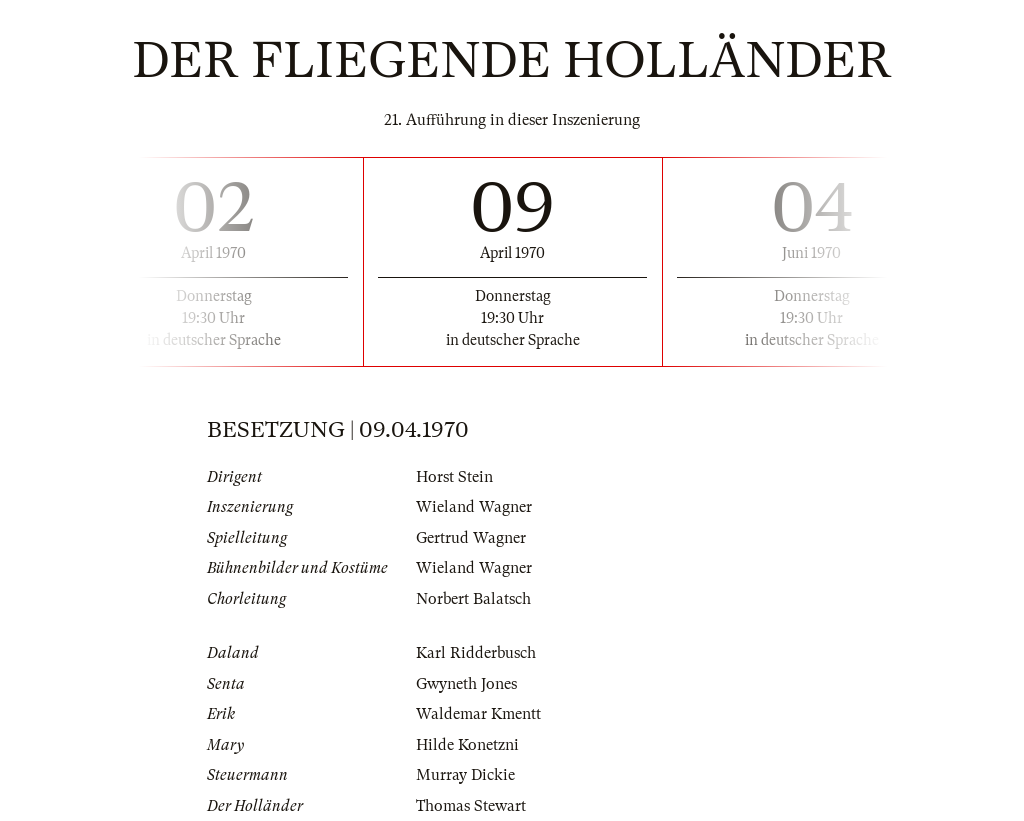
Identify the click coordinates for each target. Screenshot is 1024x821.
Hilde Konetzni (467, 745)
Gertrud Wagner (471, 538)
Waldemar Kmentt (478, 714)
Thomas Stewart (471, 806)
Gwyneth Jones (466, 684)
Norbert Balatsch (473, 599)
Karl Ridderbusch (476, 653)
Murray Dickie (465, 775)
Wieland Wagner (474, 507)
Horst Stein (454, 477)
